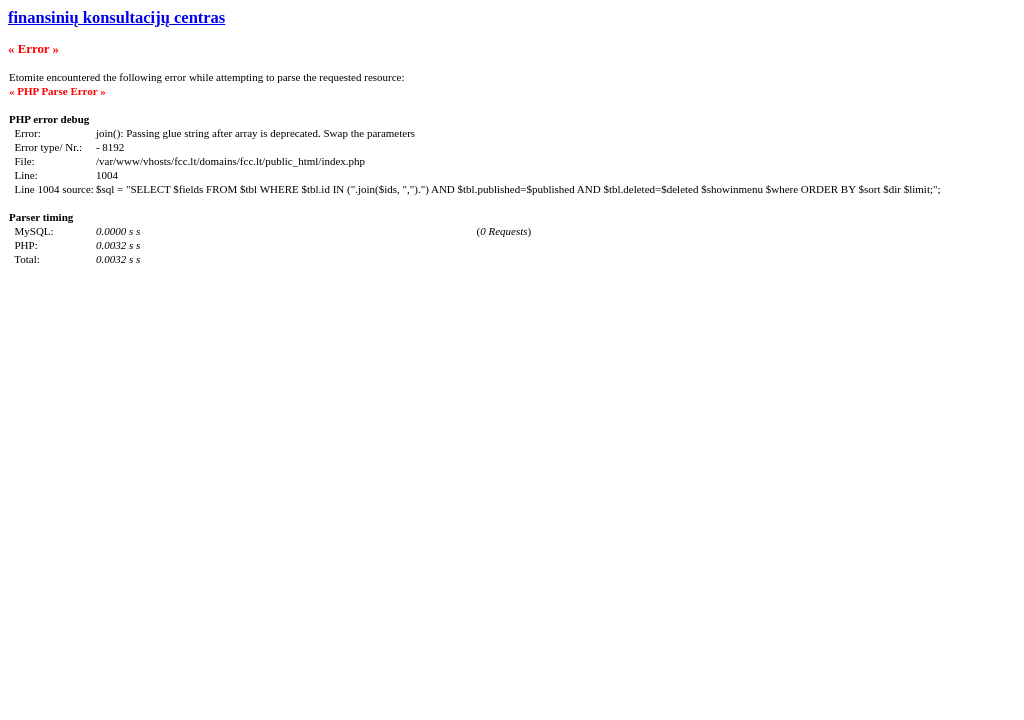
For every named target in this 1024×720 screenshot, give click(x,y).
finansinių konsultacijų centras (116, 17)
